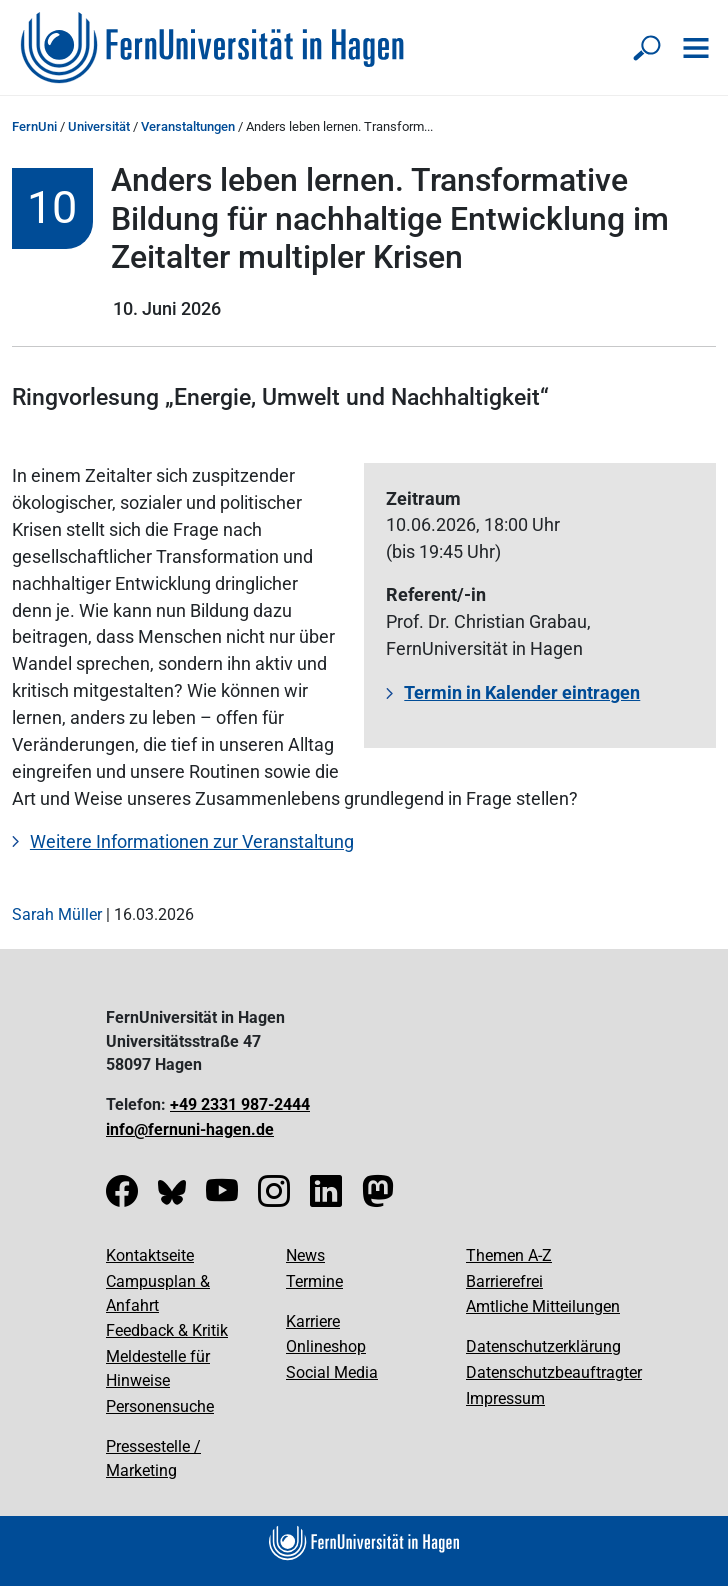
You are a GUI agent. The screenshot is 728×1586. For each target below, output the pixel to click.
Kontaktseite (150, 1255)
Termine (314, 1281)
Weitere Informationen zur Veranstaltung (192, 841)
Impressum (505, 1398)
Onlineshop (326, 1346)
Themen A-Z (509, 1255)
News (305, 1255)
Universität (99, 126)
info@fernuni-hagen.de (190, 1129)
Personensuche (160, 1406)
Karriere (313, 1321)
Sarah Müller (57, 914)
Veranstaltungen (188, 126)
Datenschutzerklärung (543, 1346)
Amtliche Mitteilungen (543, 1306)
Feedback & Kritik (167, 1330)
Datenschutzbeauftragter (554, 1372)
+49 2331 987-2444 (240, 1104)
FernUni (34, 126)
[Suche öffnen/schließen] (648, 48)
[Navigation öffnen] (696, 48)
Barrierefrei (504, 1281)
